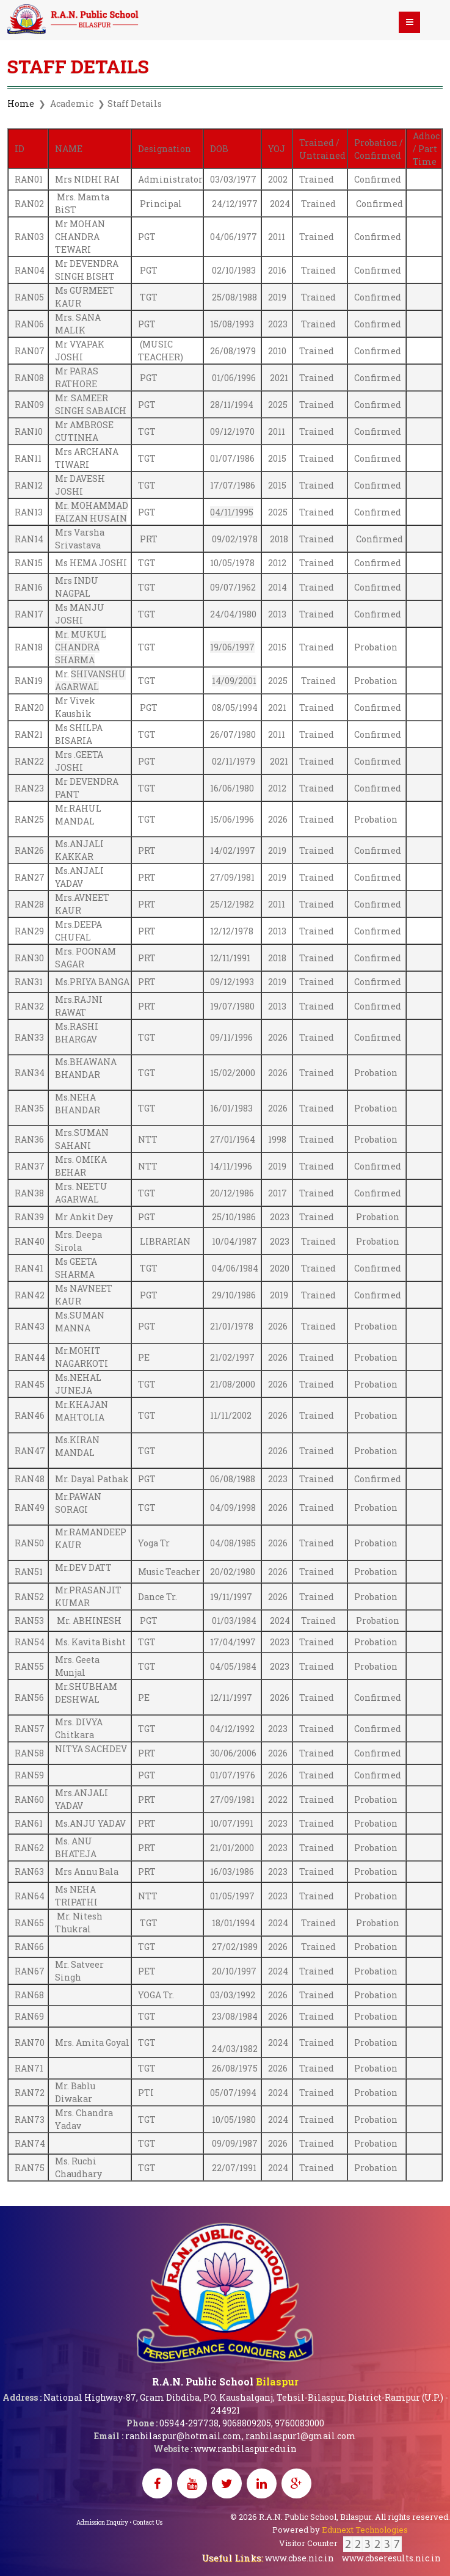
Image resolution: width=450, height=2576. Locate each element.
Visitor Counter (340, 2543)
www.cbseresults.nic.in (391, 2558)
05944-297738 (189, 2423)
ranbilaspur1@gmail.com (300, 2436)
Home (20, 103)
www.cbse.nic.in (300, 2558)
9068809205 (246, 2423)
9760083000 (299, 2423)
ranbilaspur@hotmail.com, (184, 2436)
